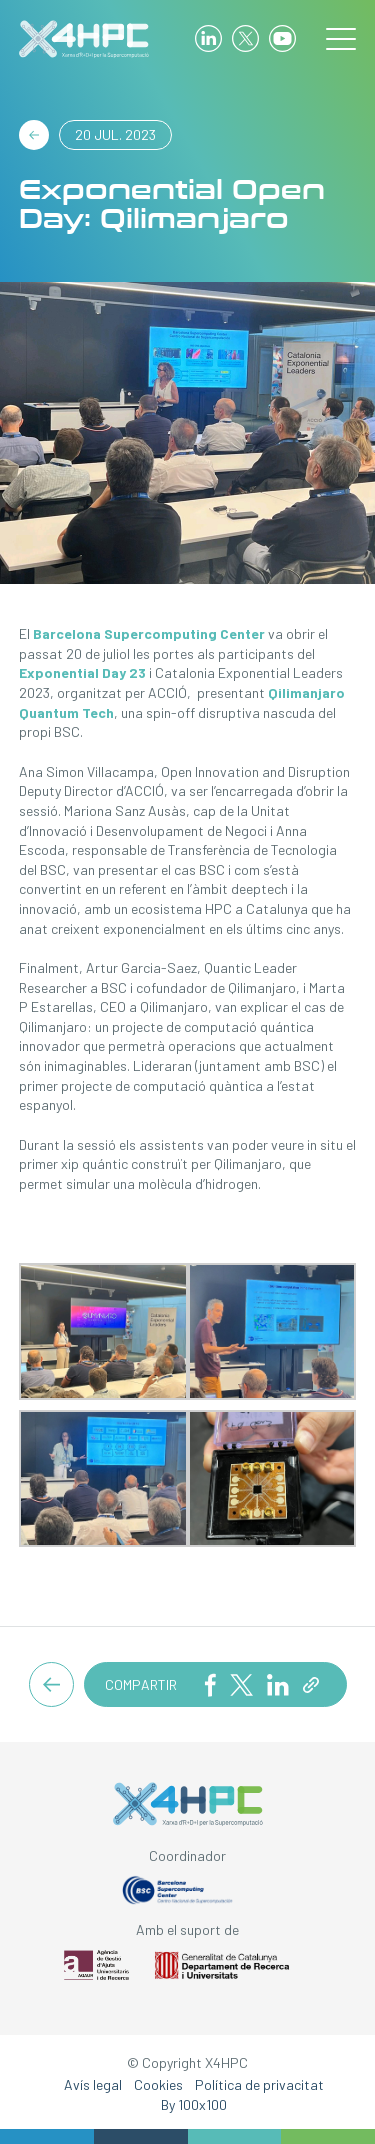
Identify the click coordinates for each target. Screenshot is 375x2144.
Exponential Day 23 (82, 672)
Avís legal (93, 2084)
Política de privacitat (259, 2084)
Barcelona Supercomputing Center (149, 633)
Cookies (158, 2084)
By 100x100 (194, 2104)
